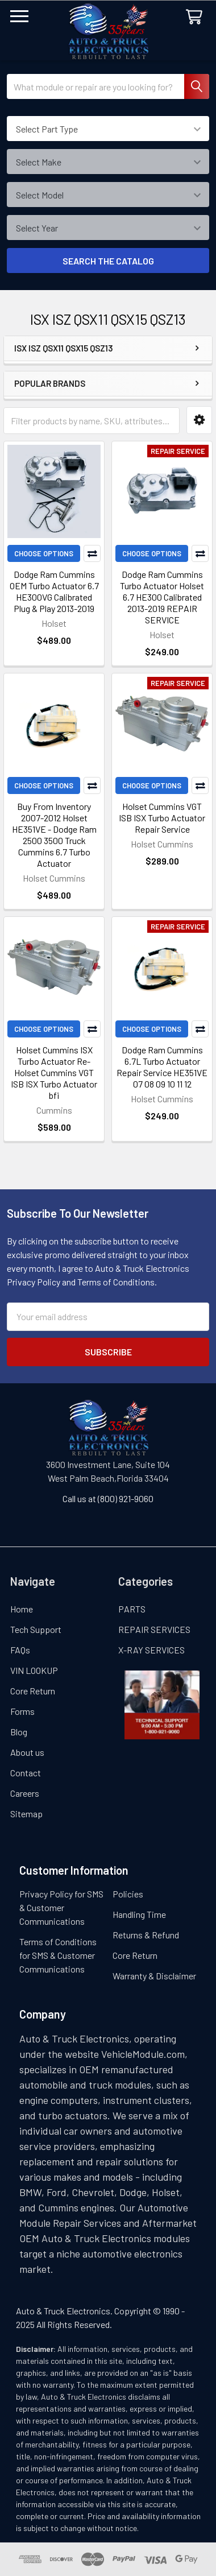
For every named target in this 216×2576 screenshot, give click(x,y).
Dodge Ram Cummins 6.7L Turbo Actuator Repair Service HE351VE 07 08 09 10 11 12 (162, 1066)
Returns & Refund (146, 1934)
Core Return (32, 1690)
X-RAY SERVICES (151, 1649)
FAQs (20, 1649)
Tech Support (35, 1629)
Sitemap (26, 1813)
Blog (18, 1731)
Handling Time (139, 1914)
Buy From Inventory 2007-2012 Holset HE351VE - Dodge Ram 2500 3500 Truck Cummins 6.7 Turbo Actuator (54, 835)
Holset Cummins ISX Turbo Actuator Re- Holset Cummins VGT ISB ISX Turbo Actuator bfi (54, 1072)
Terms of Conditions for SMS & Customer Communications (58, 1955)
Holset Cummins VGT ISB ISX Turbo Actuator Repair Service (162, 817)
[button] (199, 420)
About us (27, 1752)
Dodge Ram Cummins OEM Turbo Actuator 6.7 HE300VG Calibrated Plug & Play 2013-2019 (54, 591)
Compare (92, 553)
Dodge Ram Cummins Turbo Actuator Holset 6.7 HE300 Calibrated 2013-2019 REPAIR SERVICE (162, 597)
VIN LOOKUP (34, 1670)
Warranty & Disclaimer (154, 1975)
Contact (25, 1772)
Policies (128, 1893)
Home (21, 1608)
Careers (24, 1793)
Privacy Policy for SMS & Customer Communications (61, 1907)
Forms (22, 1711)
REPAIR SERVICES (154, 1629)
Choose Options (43, 553)
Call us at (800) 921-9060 (108, 1498)
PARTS (132, 1608)
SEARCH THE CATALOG (108, 260)
